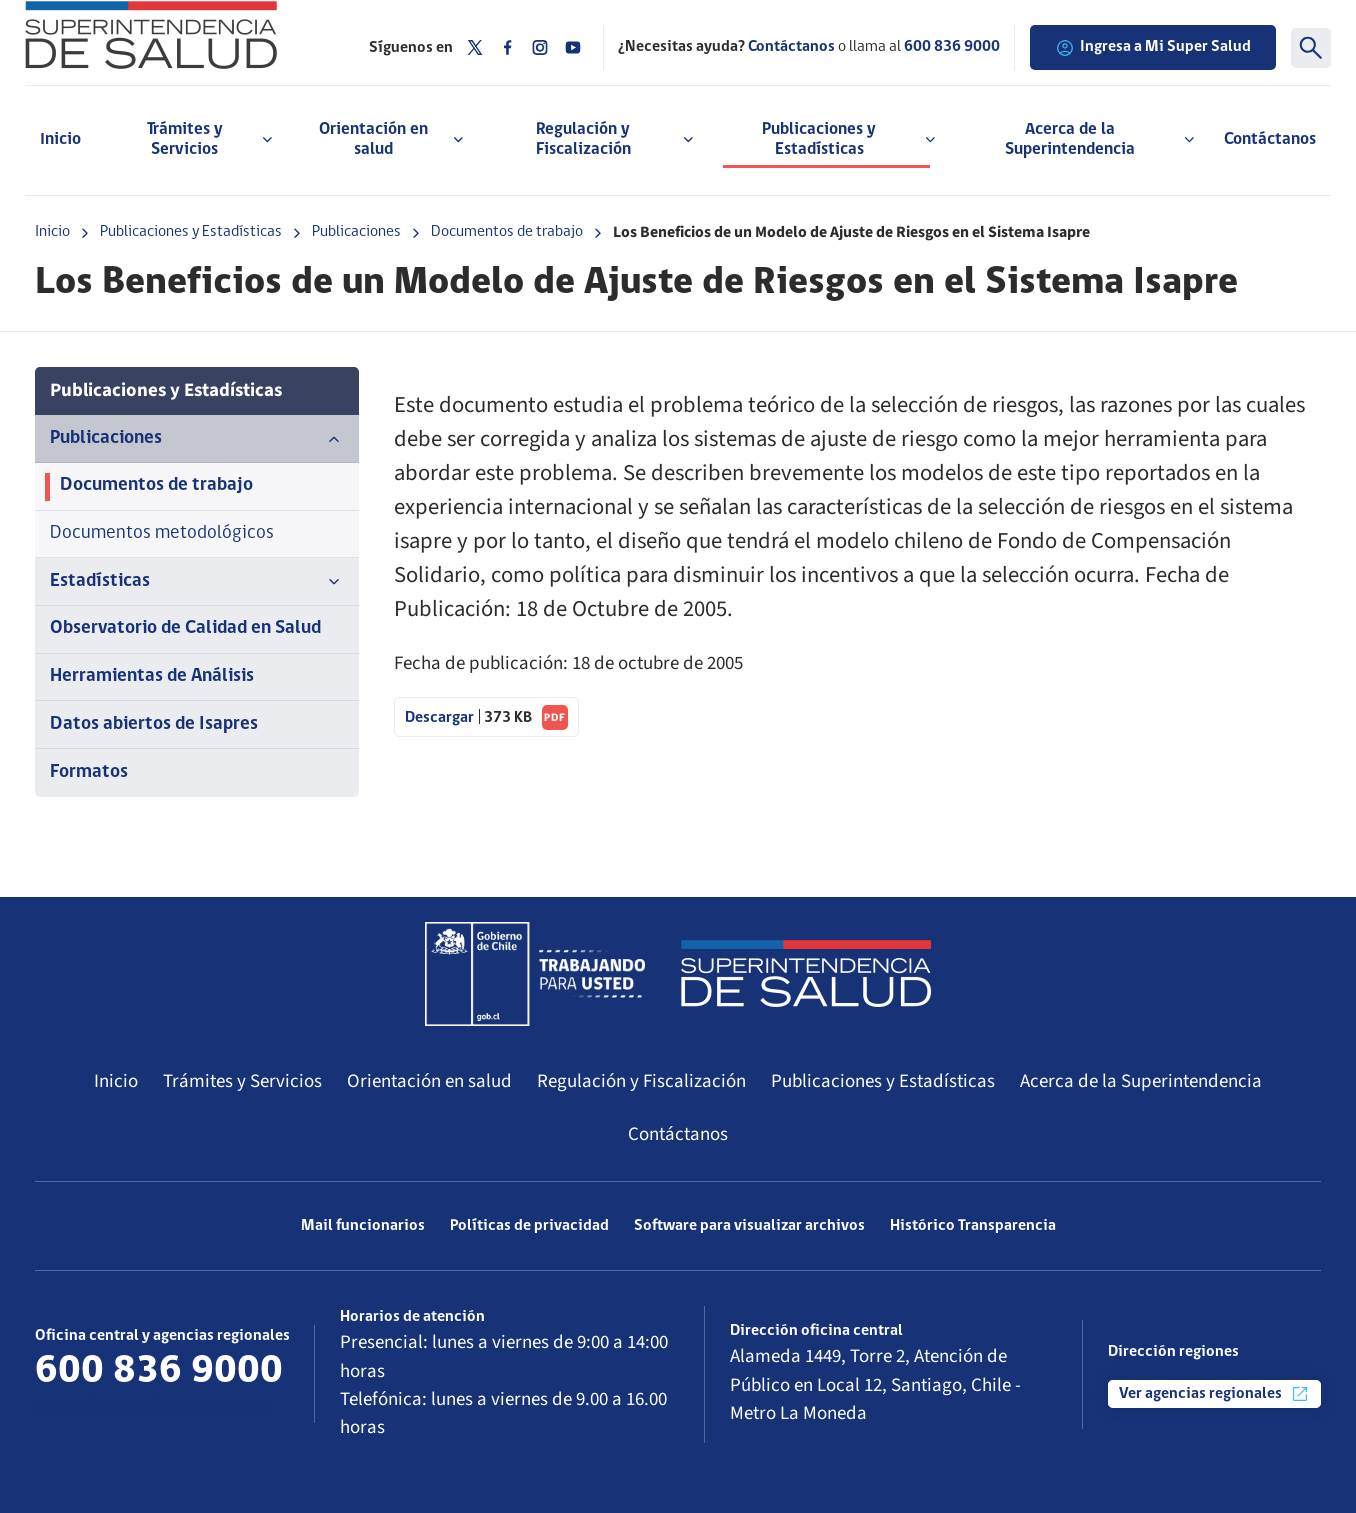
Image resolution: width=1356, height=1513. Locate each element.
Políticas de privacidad (529, 1226)
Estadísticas (197, 582)
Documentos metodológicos (162, 533)
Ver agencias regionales (1214, 1394)
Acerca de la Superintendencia (1141, 1081)
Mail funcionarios (363, 1226)
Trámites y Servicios (242, 1081)
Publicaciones (356, 232)
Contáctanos (1270, 139)
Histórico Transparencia (973, 1226)
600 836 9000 (952, 47)
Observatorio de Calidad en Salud (185, 628)
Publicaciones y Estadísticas (191, 232)
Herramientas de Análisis (152, 676)
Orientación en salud (429, 1081)
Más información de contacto (154, 1408)
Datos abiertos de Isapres (154, 724)
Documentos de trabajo (507, 232)
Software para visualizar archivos (749, 1226)
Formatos (89, 772)
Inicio (60, 139)
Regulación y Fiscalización (641, 1081)
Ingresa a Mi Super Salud (1153, 48)
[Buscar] (1311, 48)
